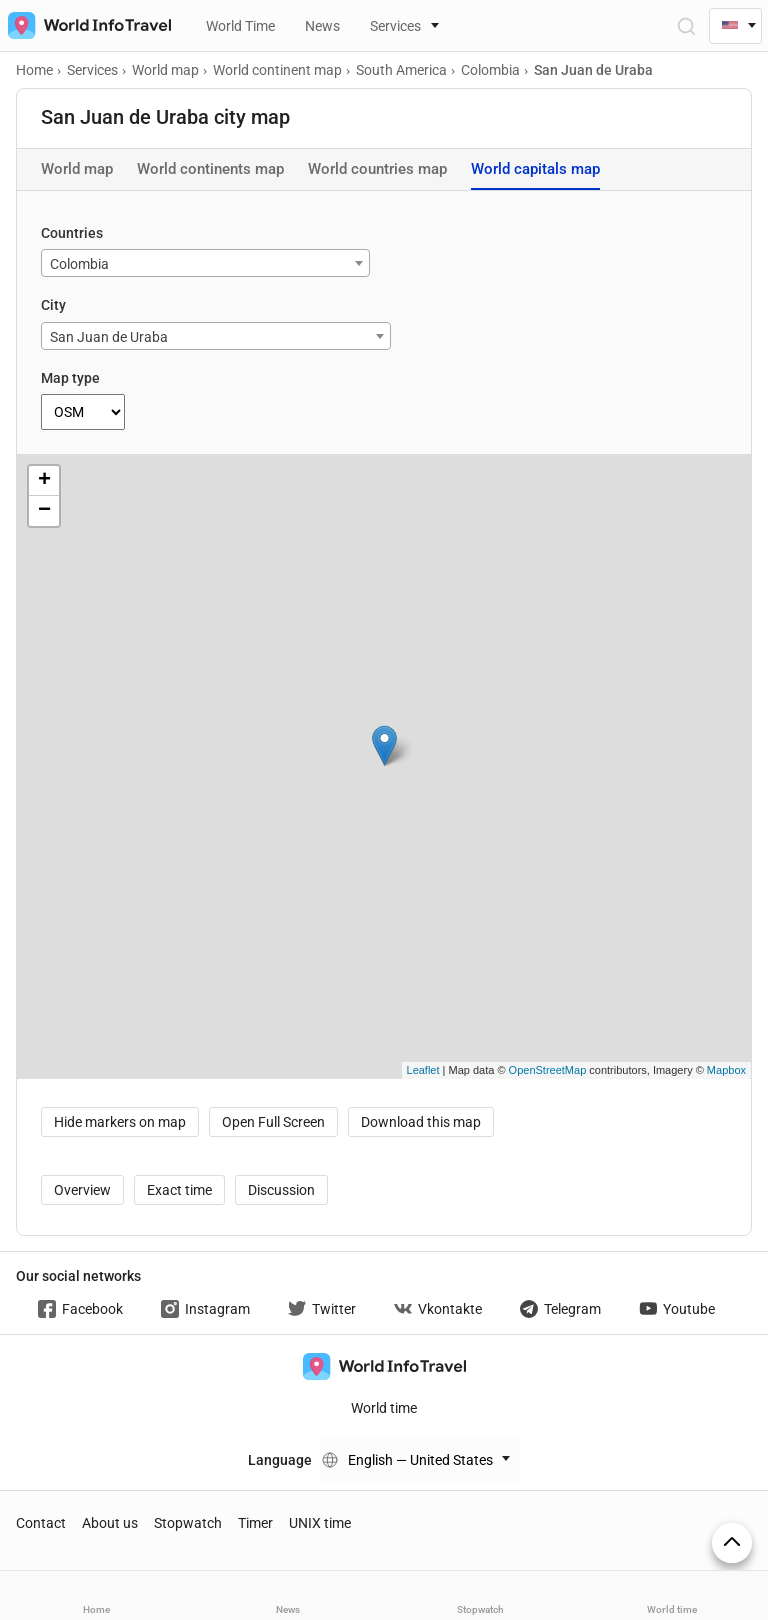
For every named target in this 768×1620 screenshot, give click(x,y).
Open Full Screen (273, 1122)
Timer (255, 1523)
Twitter (322, 1309)
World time (384, 1408)
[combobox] (205, 263)
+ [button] (44, 481)
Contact (41, 1523)
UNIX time (320, 1523)
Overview (82, 1190)
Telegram (560, 1309)
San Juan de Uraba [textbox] (109, 337)
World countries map (377, 169)
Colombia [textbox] (79, 264)
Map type (70, 378)
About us (110, 1523)
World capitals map (535, 169)
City (53, 305)
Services (395, 26)
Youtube (677, 1309)
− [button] (44, 511)
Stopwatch (188, 1523)
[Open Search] (685, 25)
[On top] (732, 1543)
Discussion (281, 1190)
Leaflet (423, 1070)
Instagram (205, 1309)
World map (77, 169)
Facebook (80, 1309)
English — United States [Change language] (420, 1460)
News (322, 26)
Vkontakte (438, 1309)
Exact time (179, 1190)
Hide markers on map (120, 1122)
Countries (72, 233)
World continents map (210, 169)
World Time (240, 26)
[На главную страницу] (85, 25)
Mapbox (726, 1070)
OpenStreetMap (548, 1070)
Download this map (421, 1122)
